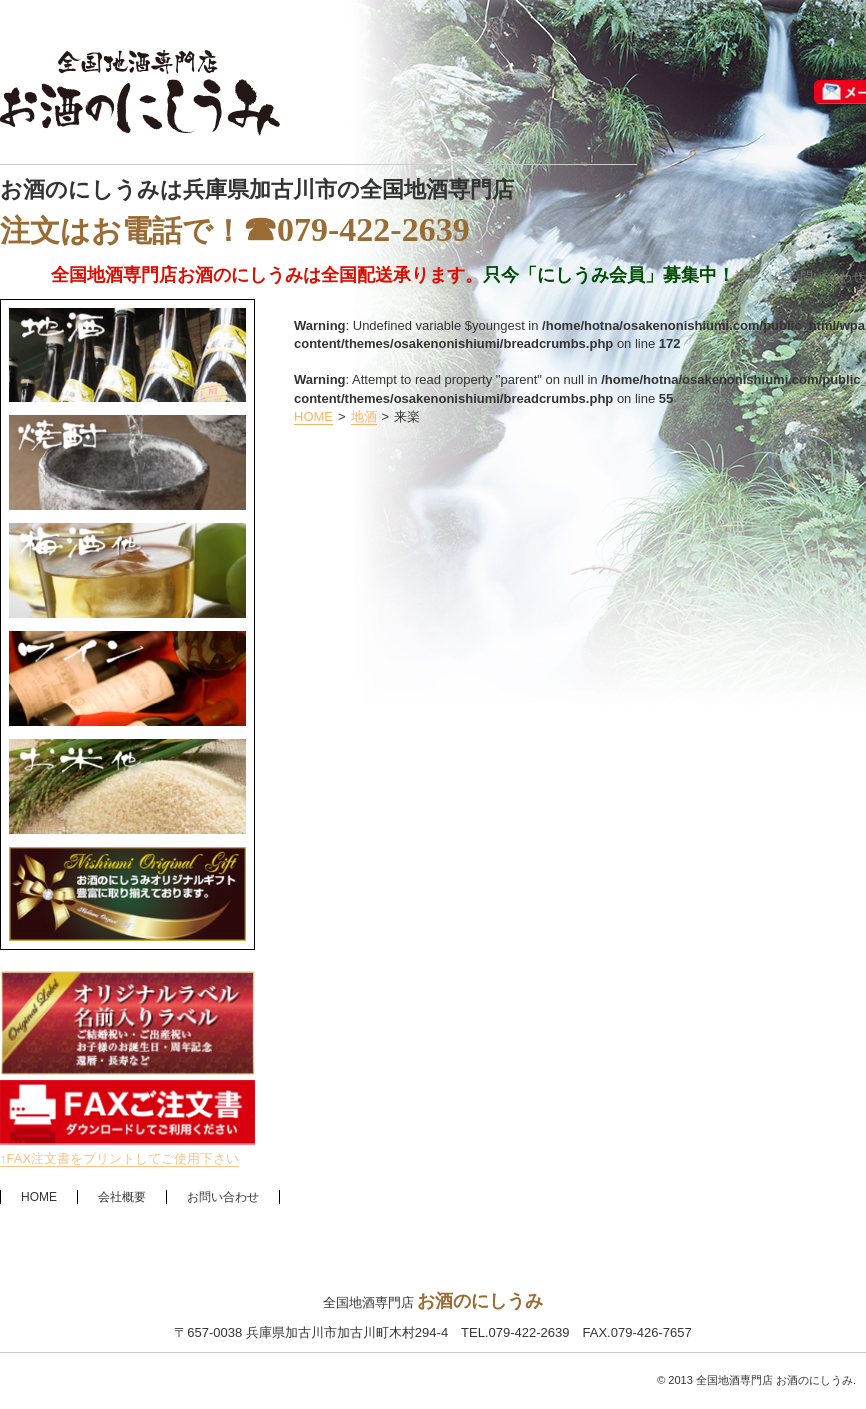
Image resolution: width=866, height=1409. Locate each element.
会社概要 (122, 1197)
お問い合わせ (223, 1197)
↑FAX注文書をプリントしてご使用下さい (119, 1158)
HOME (313, 416)
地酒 (364, 416)
